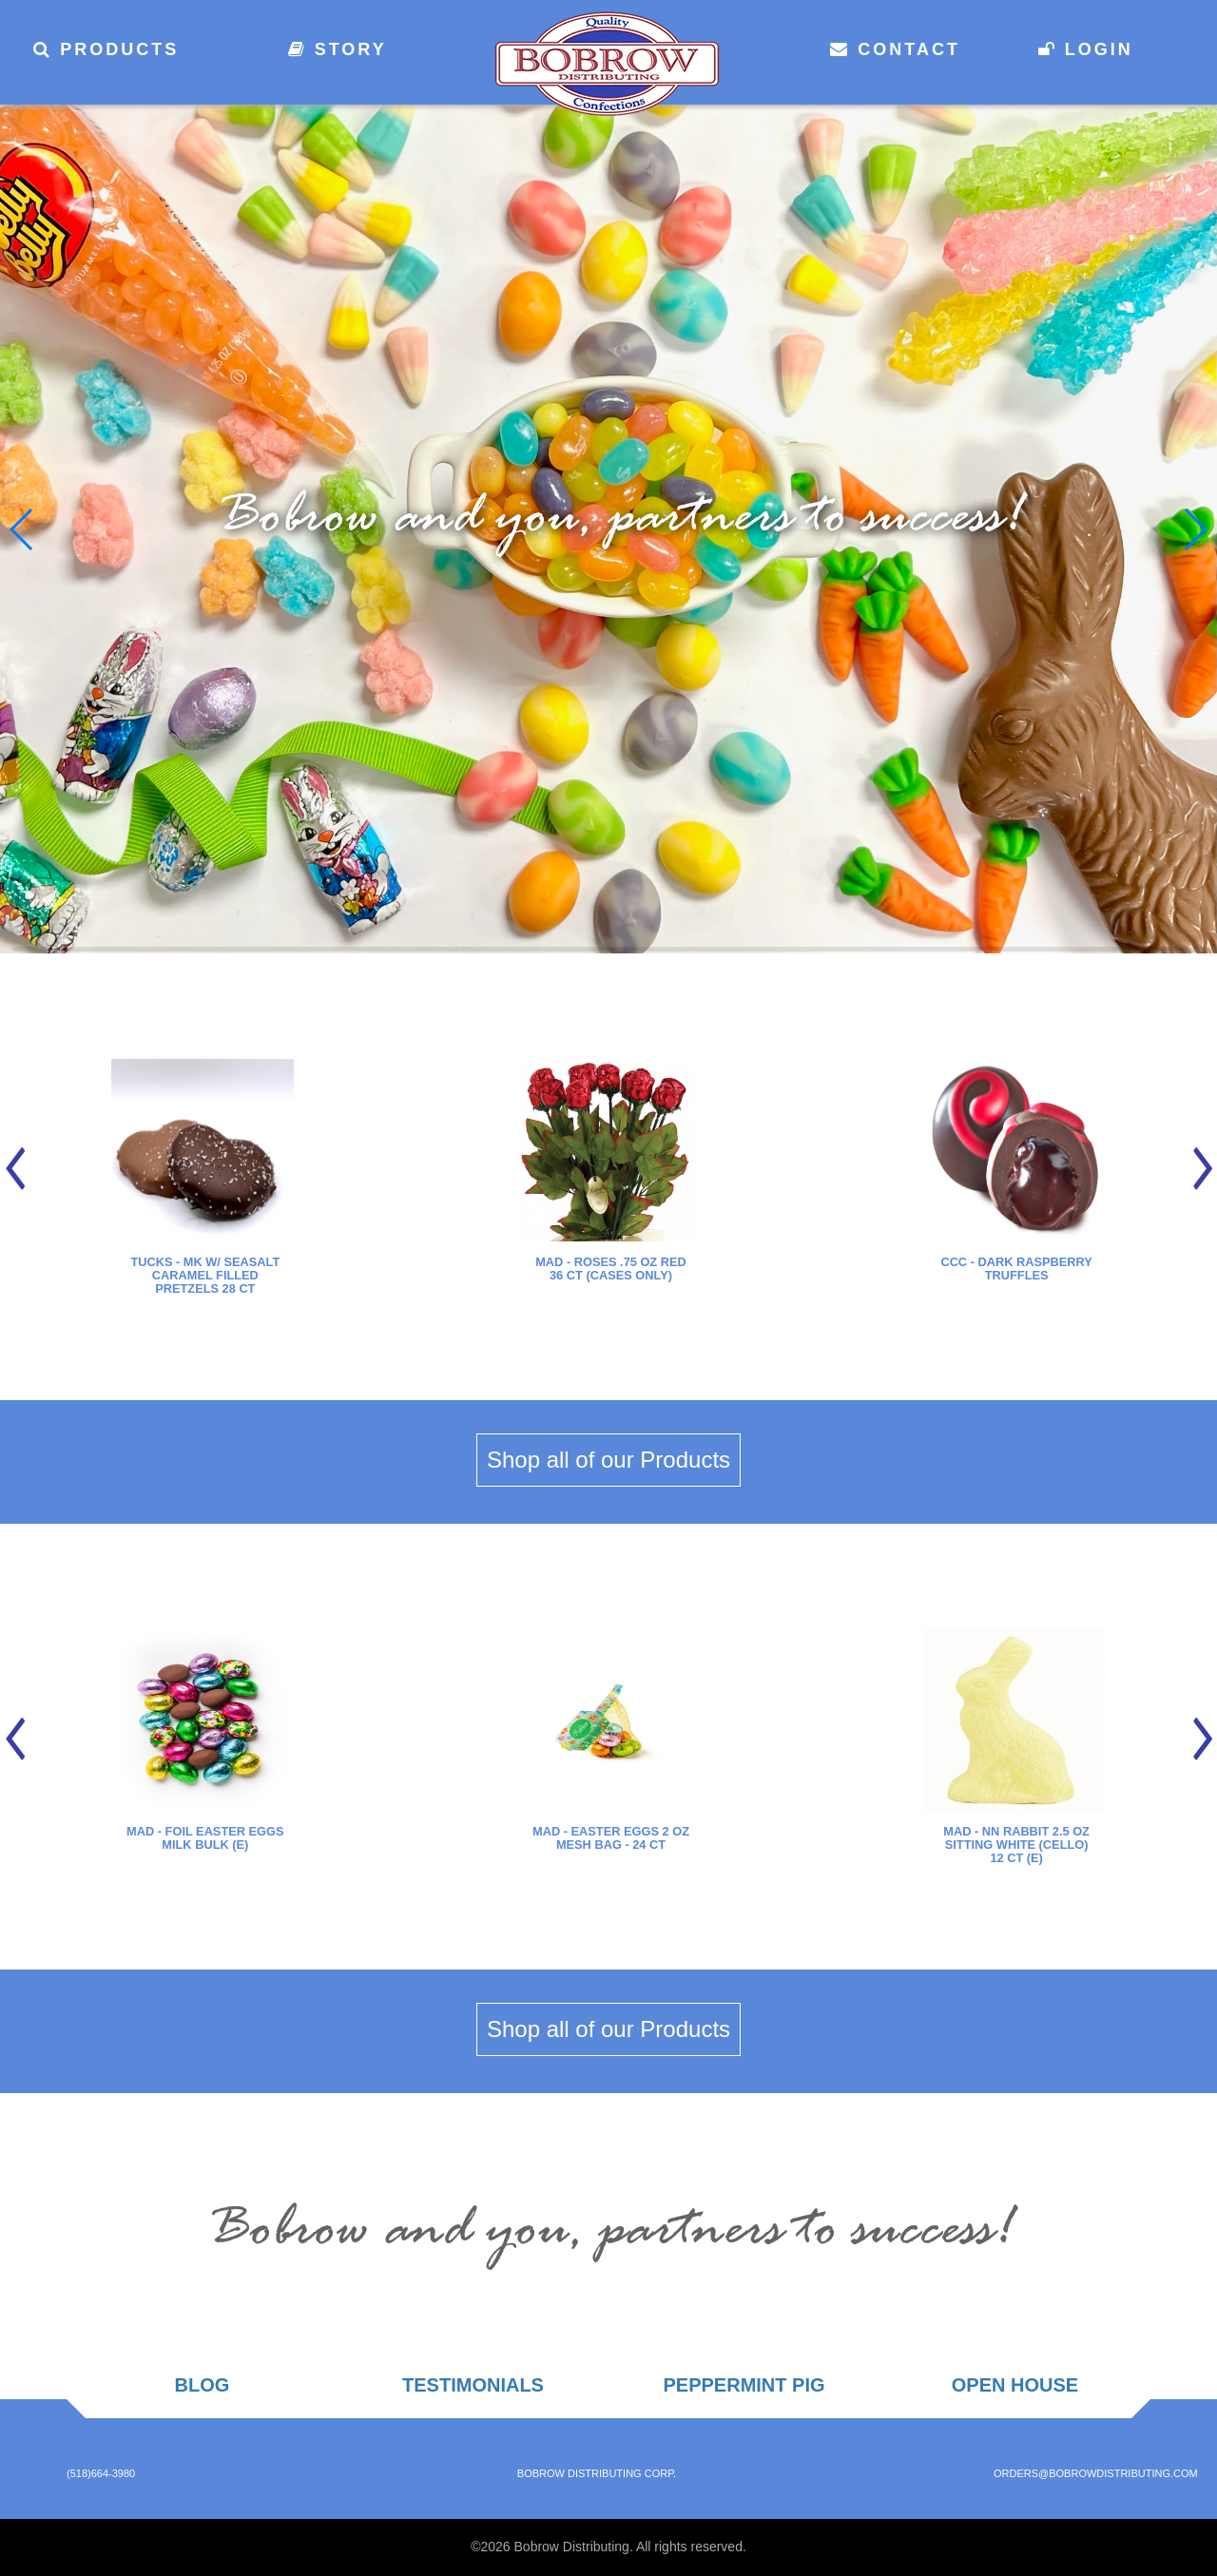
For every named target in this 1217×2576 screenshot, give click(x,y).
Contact (895, 49)
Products (106, 49)
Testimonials (473, 2384)
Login (1085, 49)
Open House (1015, 2384)
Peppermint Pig (743, 2384)
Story (337, 49)
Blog (202, 2384)
